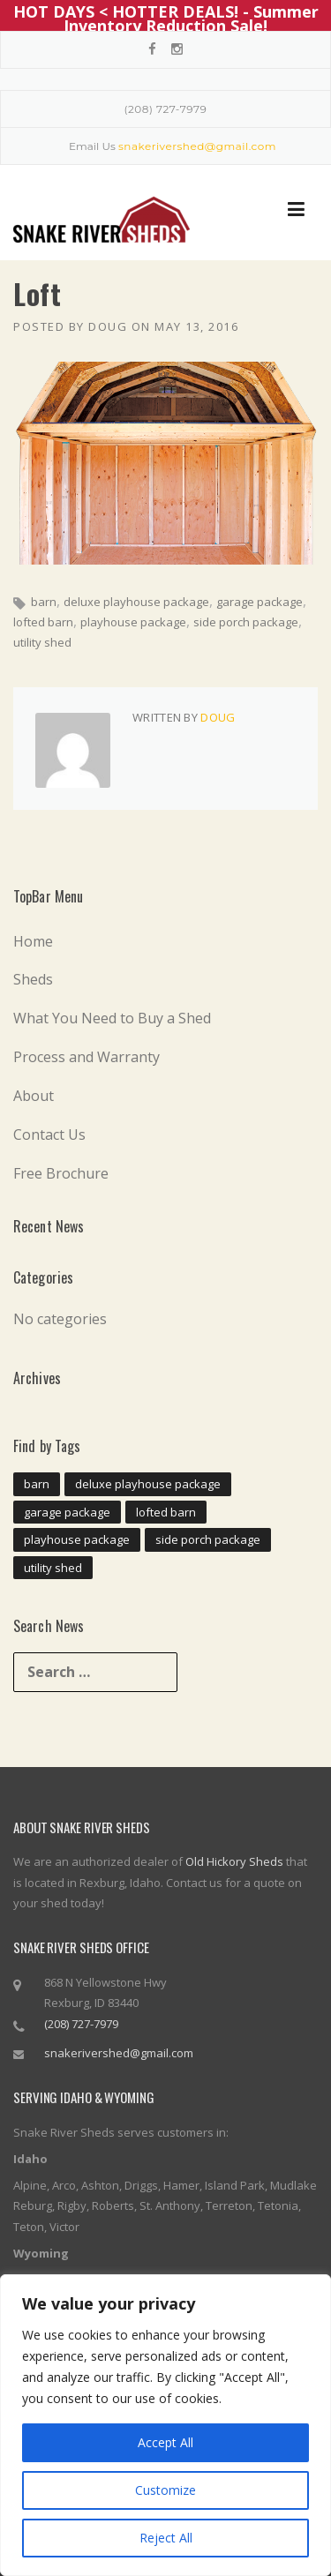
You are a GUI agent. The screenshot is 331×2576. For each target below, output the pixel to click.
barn (43, 602)
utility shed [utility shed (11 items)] (53, 1567)
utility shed (42, 642)
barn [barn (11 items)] (36, 1484)
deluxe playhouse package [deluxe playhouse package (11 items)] (148, 1484)
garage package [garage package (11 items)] (67, 1511)
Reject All (165, 2537)
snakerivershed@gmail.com (118, 2053)
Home (33, 940)
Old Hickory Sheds (234, 1861)
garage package (259, 602)
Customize (165, 2490)
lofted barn (43, 622)
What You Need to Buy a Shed (112, 1018)
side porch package (245, 622)
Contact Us (49, 1133)
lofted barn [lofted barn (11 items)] (166, 1511)
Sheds (33, 979)
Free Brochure (61, 1172)
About (33, 1095)
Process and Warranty (86, 1057)
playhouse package (133, 622)
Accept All (165, 2442)
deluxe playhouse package (136, 602)
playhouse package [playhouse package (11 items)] (77, 1539)
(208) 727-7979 (165, 109)
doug (107, 325)
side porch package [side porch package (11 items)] (207, 1539)
